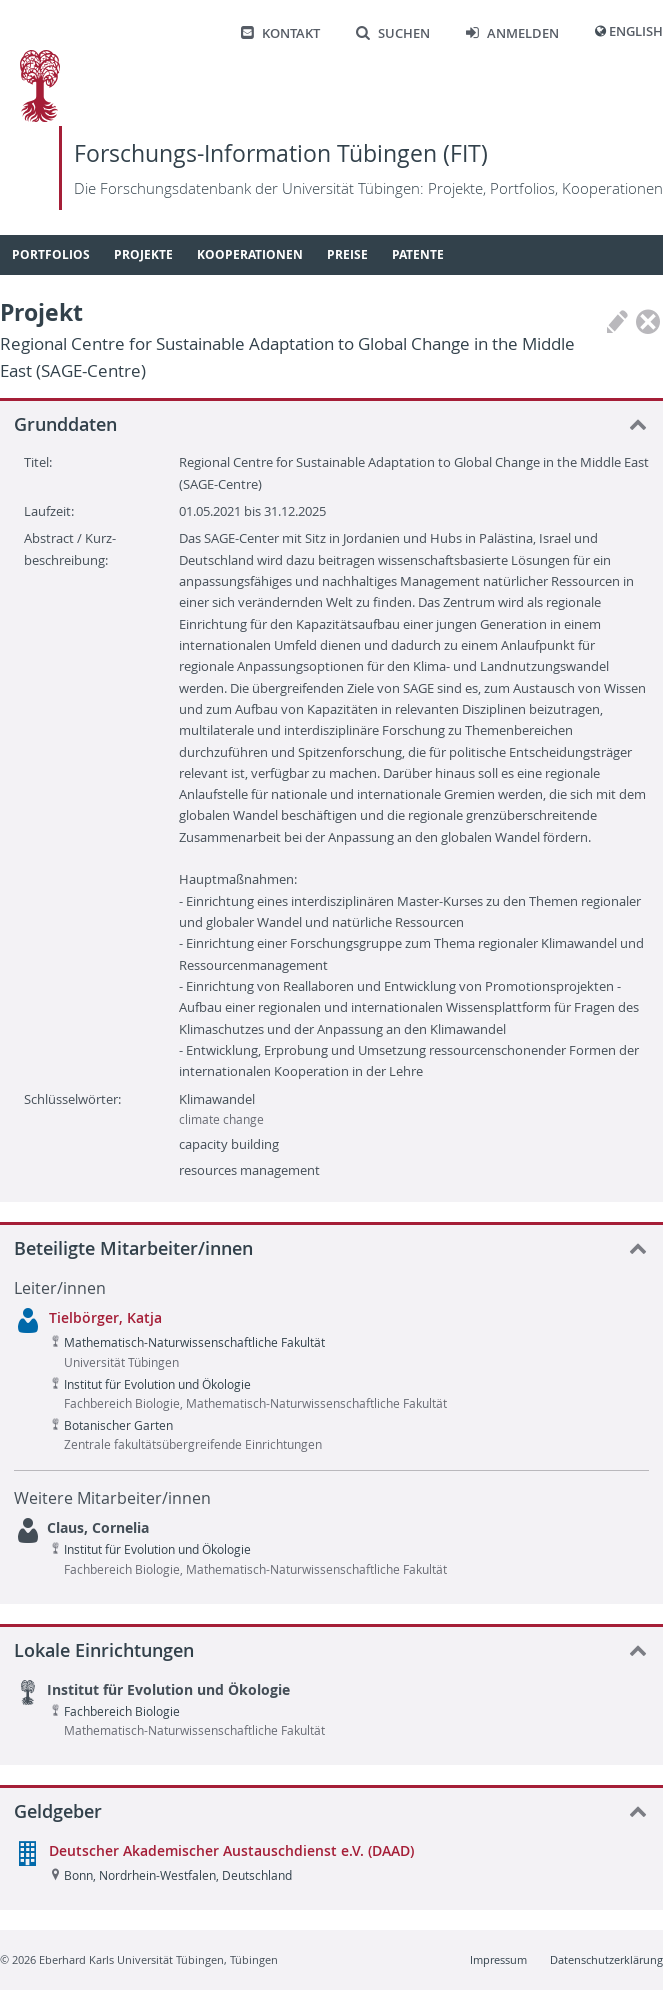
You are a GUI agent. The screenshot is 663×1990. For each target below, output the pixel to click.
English (636, 31)
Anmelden (512, 33)
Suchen (393, 33)
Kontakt (280, 33)
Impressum (498, 1959)
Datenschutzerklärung (606, 1959)
